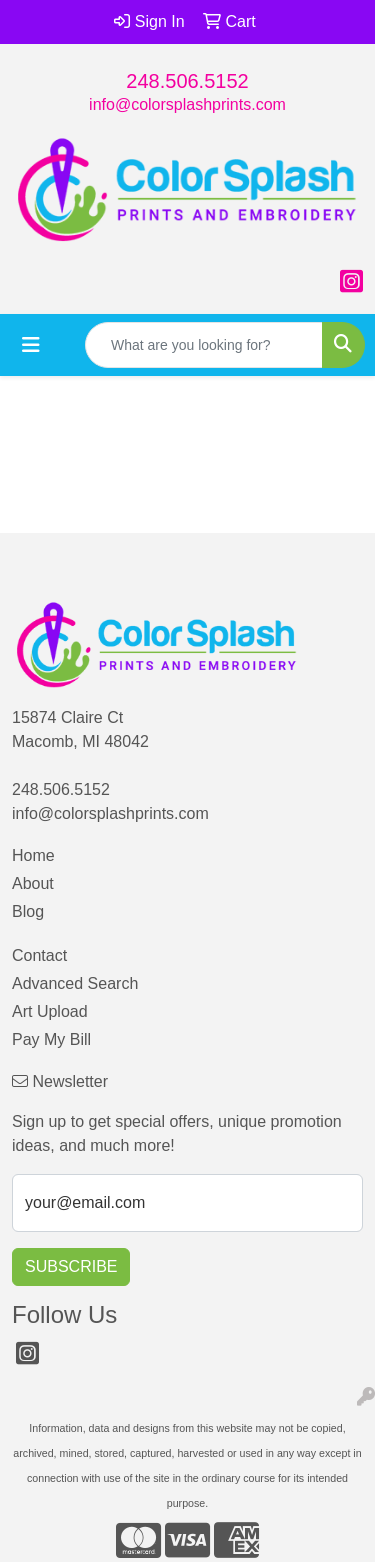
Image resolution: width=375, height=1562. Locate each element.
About (33, 883)
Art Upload (50, 1011)
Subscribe (71, 1266)
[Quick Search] (204, 345)
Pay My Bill (51, 1039)
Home (33, 855)
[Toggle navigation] (31, 345)
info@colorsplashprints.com (187, 104)
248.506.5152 (187, 81)
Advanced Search (75, 983)
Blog (28, 911)
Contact (39, 955)
